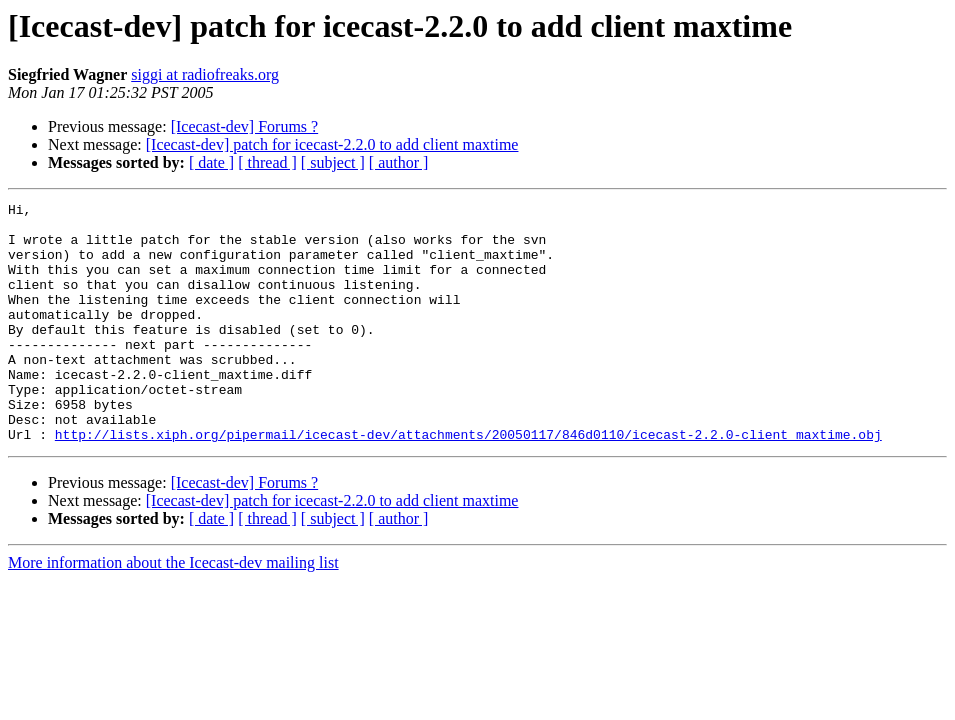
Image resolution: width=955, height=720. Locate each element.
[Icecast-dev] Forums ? (245, 126)
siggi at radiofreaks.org (205, 74)
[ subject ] (333, 162)
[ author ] (399, 162)
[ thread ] (267, 162)
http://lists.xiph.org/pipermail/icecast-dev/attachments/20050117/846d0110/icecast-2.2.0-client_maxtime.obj (468, 482)
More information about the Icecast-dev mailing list (173, 610)
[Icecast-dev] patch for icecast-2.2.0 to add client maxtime (332, 144)
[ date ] (211, 162)
